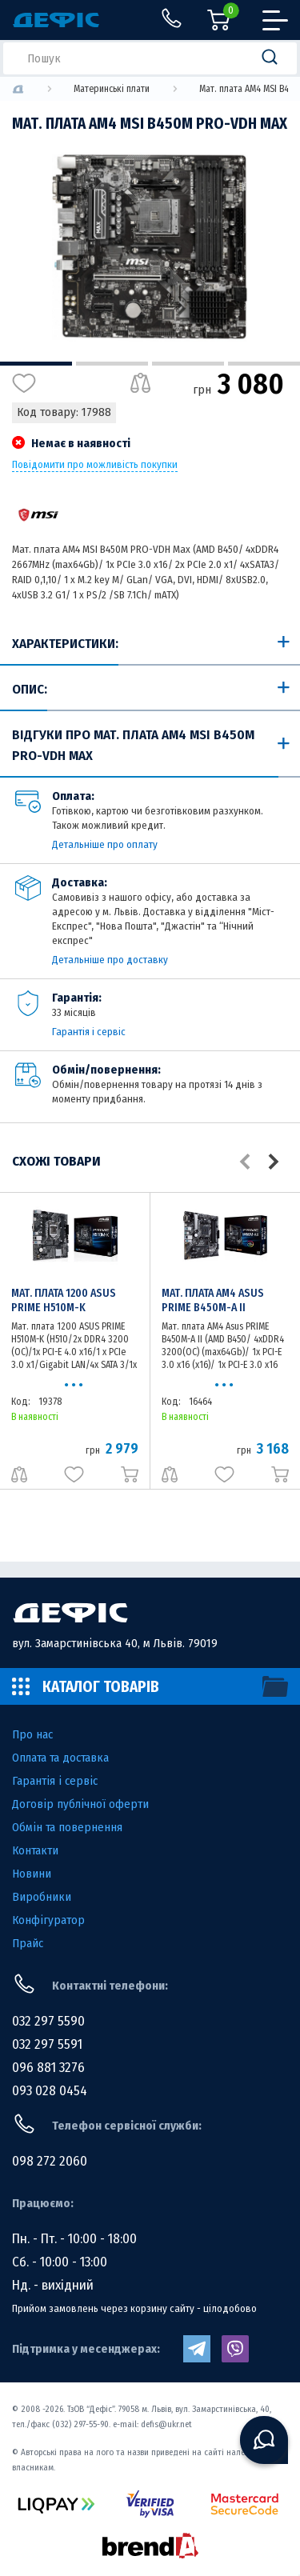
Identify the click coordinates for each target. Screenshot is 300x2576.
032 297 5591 (47, 2044)
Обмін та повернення (67, 1827)
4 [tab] (264, 364)
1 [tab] (36, 364)
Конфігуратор (48, 1920)
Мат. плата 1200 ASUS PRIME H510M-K (63, 1300)
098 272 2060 (49, 2161)
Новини (31, 1873)
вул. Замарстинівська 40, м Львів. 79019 (115, 1643)
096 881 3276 (48, 2067)
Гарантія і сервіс (89, 1032)
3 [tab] (188, 364)
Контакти (35, 1850)
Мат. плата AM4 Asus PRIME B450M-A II (213, 1300)
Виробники (41, 1897)
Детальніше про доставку (110, 960)
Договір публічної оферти (80, 1804)
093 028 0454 (49, 2090)
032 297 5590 (48, 2021)
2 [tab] (112, 364)
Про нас (32, 1734)
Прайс (27, 1943)
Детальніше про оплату (105, 844)
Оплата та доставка (60, 1757)
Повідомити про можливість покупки (95, 464)
